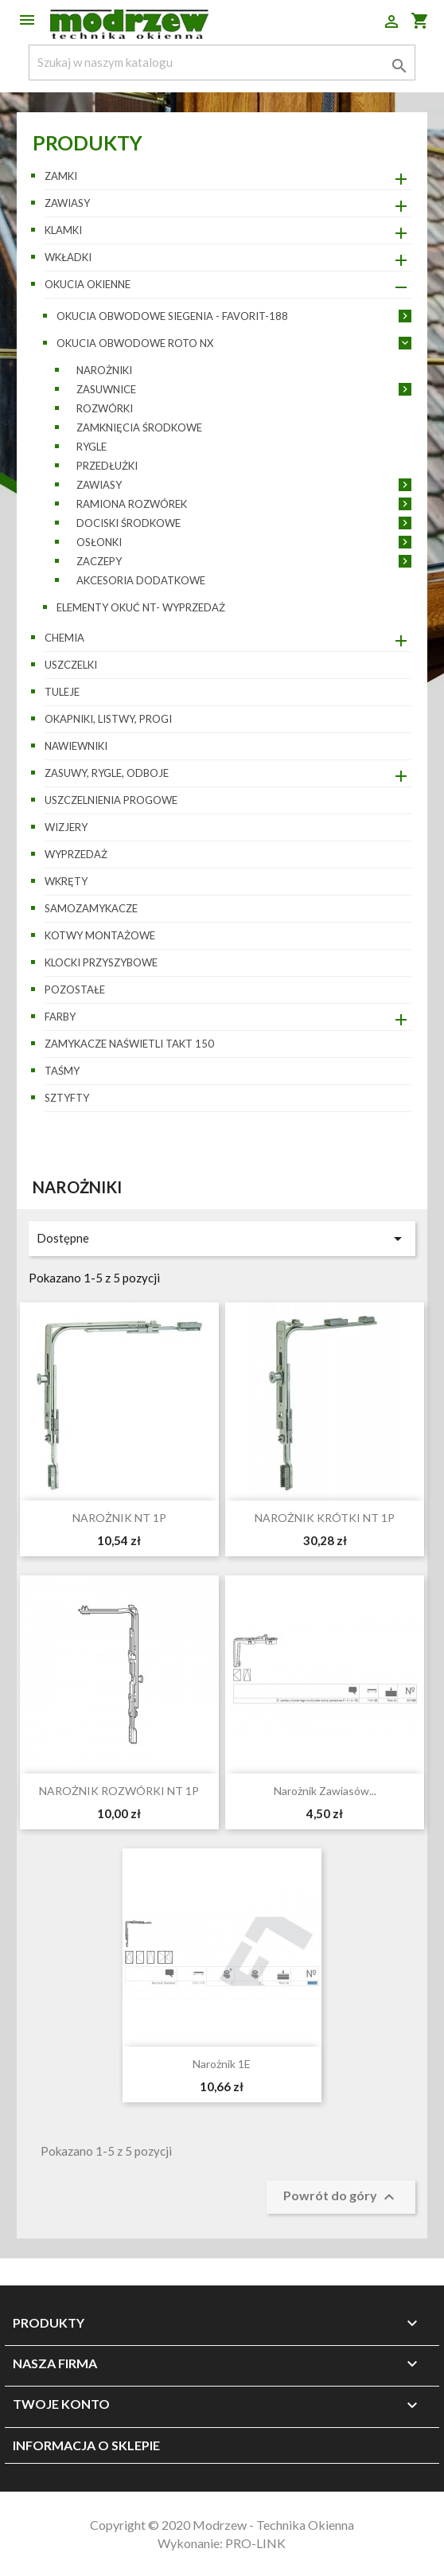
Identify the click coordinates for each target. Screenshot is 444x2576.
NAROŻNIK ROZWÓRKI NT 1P (119, 1790)
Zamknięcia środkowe (139, 427)
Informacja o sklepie (86, 2445)
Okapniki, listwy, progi (108, 718)
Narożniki (104, 370)
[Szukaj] (222, 62)
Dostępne (222, 1238)
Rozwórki (104, 408)
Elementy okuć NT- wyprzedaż (140, 607)
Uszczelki (71, 664)
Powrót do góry (341, 2197)
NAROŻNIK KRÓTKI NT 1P (325, 1517)
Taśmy (62, 1070)
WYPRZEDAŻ (76, 854)
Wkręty (66, 881)
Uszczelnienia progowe (111, 800)
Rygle (91, 446)
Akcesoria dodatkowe (140, 580)
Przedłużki (107, 465)
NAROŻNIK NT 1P (119, 1517)
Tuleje (62, 691)
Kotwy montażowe (100, 935)
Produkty (87, 142)
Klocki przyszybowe (101, 962)
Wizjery (66, 827)
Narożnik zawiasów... (325, 1790)
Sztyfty (67, 1097)
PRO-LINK (255, 2543)
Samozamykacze (91, 908)
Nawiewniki (76, 746)
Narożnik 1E (222, 2064)
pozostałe (75, 989)
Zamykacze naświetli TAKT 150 (129, 1043)
